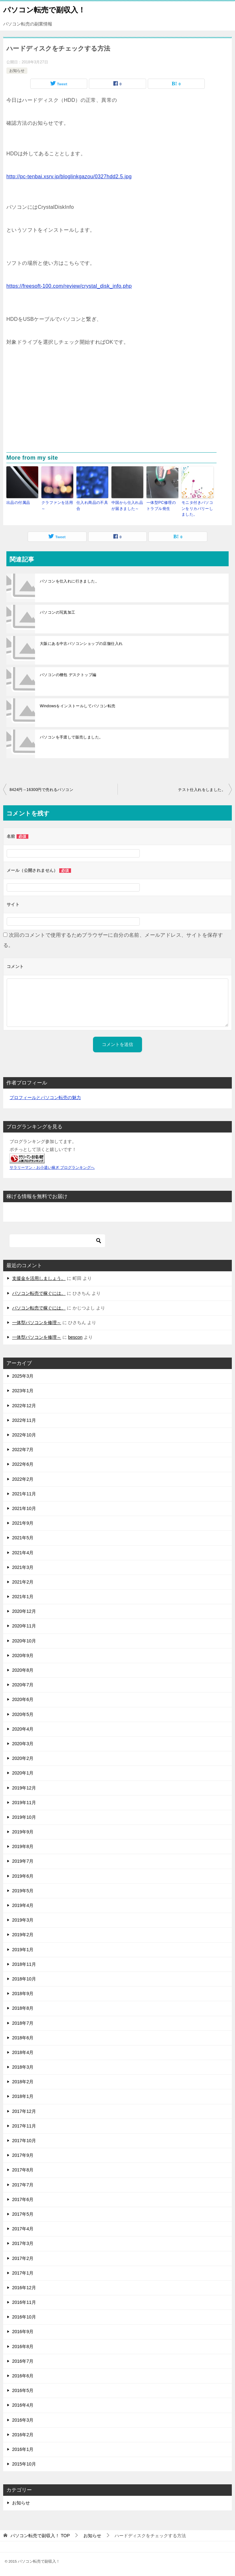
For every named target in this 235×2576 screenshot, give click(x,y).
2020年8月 (22, 1669)
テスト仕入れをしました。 (201, 789)
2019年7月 (22, 1861)
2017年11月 (24, 2125)
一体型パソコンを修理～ (36, 1322)
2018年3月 (22, 2066)
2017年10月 (24, 2140)
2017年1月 (22, 2272)
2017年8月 (22, 2169)
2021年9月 (22, 1522)
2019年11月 (24, 1802)
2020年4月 (22, 1728)
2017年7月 (22, 2184)
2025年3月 (22, 1376)
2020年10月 (24, 1640)
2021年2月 (22, 1581)
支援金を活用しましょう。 (39, 1278)
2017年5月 (22, 2213)
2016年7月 (22, 2360)
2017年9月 (22, 2154)
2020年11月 (24, 1625)
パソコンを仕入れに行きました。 (69, 581)
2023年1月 (22, 1390)
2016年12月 (24, 2287)
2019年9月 (22, 1831)
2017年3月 (22, 2243)
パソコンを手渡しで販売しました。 (71, 737)
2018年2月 (22, 2081)
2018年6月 (22, 2037)
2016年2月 (22, 2434)
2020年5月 (22, 1714)
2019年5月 (22, 1890)
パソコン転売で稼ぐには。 (39, 1292)
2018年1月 (22, 2096)
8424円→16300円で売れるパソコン (41, 789)
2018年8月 (22, 2008)
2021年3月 (22, 1567)
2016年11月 (24, 2301)
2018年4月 (22, 2052)
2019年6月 (22, 1875)
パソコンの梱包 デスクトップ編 (68, 674)
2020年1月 (22, 1772)
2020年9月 (22, 1655)
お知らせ (17, 70)
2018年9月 (22, 1993)
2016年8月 (22, 2346)
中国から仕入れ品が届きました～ (127, 505)
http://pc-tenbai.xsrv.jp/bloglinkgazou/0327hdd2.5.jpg (69, 176)
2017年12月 (24, 2111)
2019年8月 (22, 1846)
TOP (40, 2535)
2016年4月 (22, 2405)
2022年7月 (22, 1449)
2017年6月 (22, 2199)
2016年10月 (24, 2316)
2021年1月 (22, 1596)
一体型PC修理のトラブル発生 (161, 505)
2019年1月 (22, 1949)
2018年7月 (22, 2022)
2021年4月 (22, 1552)
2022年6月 (22, 1464)
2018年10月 (24, 1978)
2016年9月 (22, 2331)
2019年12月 (24, 1787)
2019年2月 (22, 1934)
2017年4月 (22, 2228)
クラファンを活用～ (57, 505)
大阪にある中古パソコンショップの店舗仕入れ (81, 643)
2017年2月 (22, 2258)
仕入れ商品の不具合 (92, 505)
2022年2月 (22, 1478)
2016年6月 (22, 2375)
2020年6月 (22, 1699)
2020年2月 (22, 1758)
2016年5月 (22, 2390)
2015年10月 (24, 2463)
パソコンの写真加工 (57, 612)
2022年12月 (24, 1405)
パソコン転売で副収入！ (44, 9)
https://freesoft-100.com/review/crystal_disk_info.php (69, 286)
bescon (75, 1336)
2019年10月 (24, 1816)
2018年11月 (24, 1963)
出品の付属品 (18, 502)
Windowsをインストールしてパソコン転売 (77, 705)
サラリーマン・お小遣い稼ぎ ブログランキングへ (52, 1167)
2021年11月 (24, 1493)
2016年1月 (22, 2449)
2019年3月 (22, 1919)
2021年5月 (22, 1537)
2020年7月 (22, 1684)
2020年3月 (22, 1743)
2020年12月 (24, 1611)
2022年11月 (24, 1419)
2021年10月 (24, 1508)
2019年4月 (22, 1905)
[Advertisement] (117, 404)
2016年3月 (22, 2419)
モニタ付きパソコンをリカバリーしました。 (197, 508)
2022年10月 (24, 1434)
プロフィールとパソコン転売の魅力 (45, 1097)
